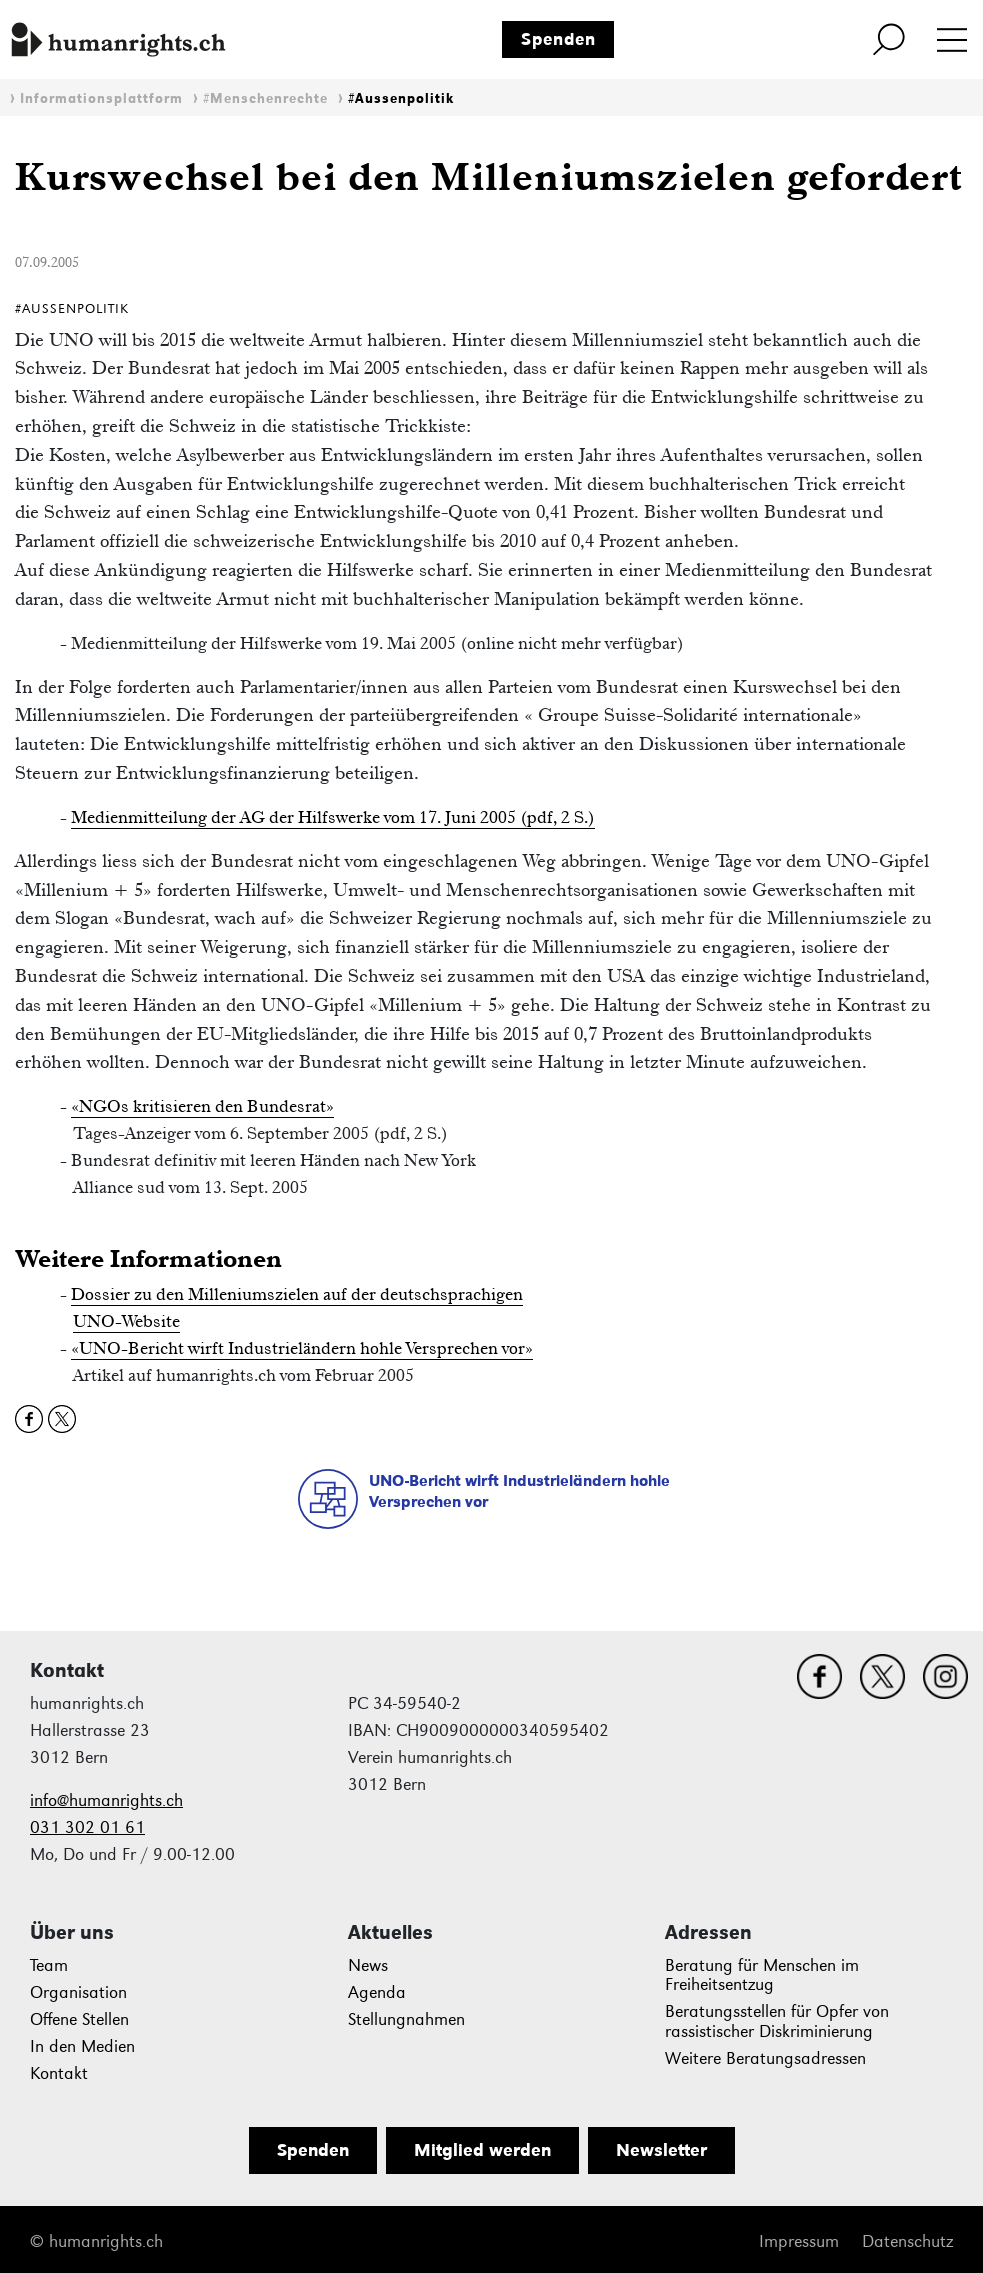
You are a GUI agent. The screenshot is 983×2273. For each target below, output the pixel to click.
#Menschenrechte (265, 98)
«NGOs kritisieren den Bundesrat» (202, 1106)
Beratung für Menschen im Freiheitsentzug (762, 1975)
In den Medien (82, 2046)
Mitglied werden (482, 2150)
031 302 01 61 (87, 1827)
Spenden (558, 39)
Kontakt (59, 2073)
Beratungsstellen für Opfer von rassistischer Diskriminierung (777, 2021)
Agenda (377, 1992)
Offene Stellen (79, 2019)
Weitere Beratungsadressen (765, 2058)
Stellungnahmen (406, 2019)
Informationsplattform (101, 98)
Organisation (78, 1992)
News (368, 1965)
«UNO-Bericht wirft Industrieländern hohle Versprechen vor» (302, 1348)
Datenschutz (907, 2241)
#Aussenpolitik (401, 98)
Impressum (799, 2241)
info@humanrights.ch (106, 1800)
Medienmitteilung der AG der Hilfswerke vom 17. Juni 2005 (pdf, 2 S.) (333, 817)
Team (49, 1965)
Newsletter (661, 2150)
